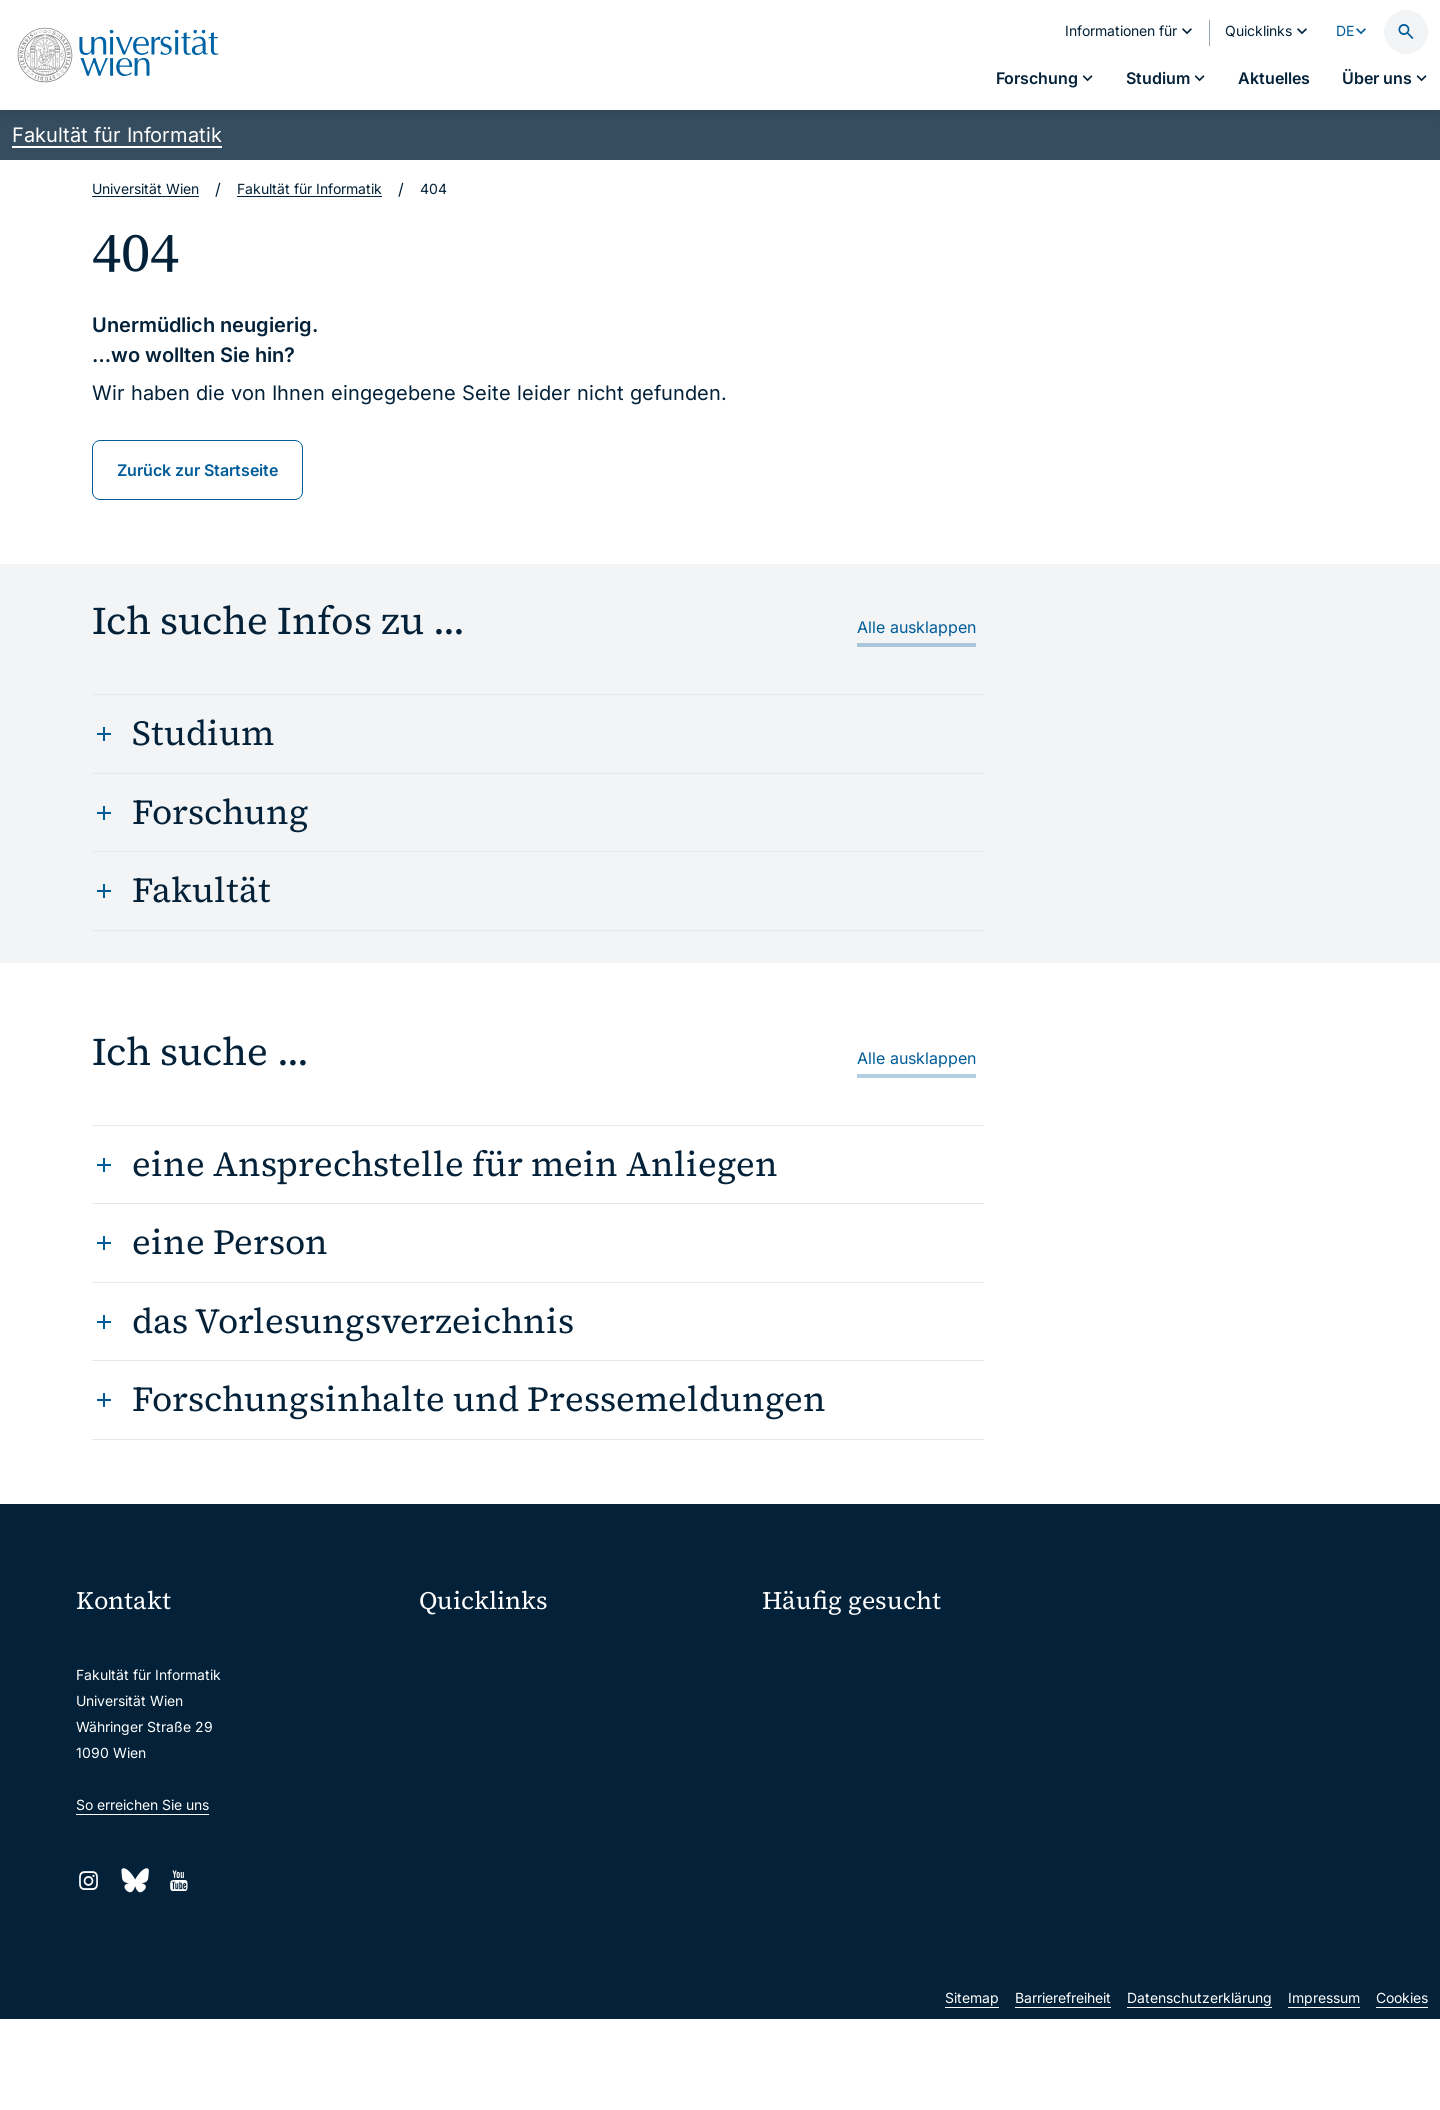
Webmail (460, 1690)
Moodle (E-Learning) (499, 1648)
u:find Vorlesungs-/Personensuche (544, 1774)
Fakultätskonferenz (838, 1653)
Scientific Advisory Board (857, 1724)
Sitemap (972, 2088)
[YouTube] (178, 1880)
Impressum (1324, 2088)
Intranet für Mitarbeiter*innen (527, 1816)
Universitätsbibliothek (502, 1858)
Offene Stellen (1154, 1689)
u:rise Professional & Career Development (567, 1942)
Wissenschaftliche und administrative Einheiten (582, 1900)
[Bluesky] (133, 1880)
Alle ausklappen (916, 627)
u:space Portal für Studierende (532, 1732)
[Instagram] (88, 1880)
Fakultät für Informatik (117, 135)
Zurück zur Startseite (197, 470)
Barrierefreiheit (1063, 2088)
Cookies (1402, 2088)
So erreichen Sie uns (142, 1804)
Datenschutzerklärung (1199, 2088)
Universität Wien (145, 188)
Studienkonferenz (833, 1689)
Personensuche (1145, 1653)
